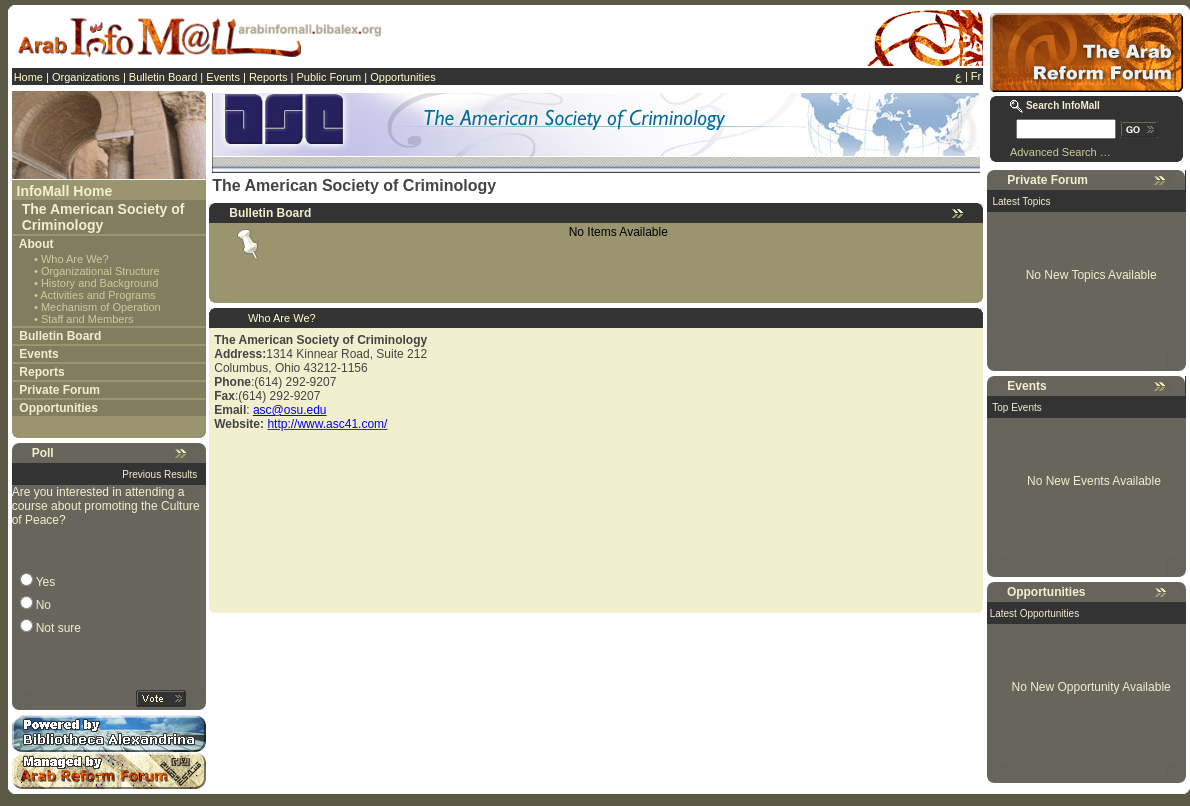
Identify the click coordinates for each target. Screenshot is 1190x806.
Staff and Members (87, 319)
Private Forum (59, 390)
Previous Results (159, 474)
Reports (268, 77)
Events (223, 77)
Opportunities (402, 77)
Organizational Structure (100, 271)
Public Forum (328, 77)
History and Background (99, 283)
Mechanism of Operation (101, 307)
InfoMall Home (65, 191)
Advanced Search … (1060, 152)
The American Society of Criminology (103, 217)
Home (28, 77)
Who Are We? (75, 259)
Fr (976, 76)
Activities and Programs (98, 295)
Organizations (86, 77)
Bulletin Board (163, 77)
